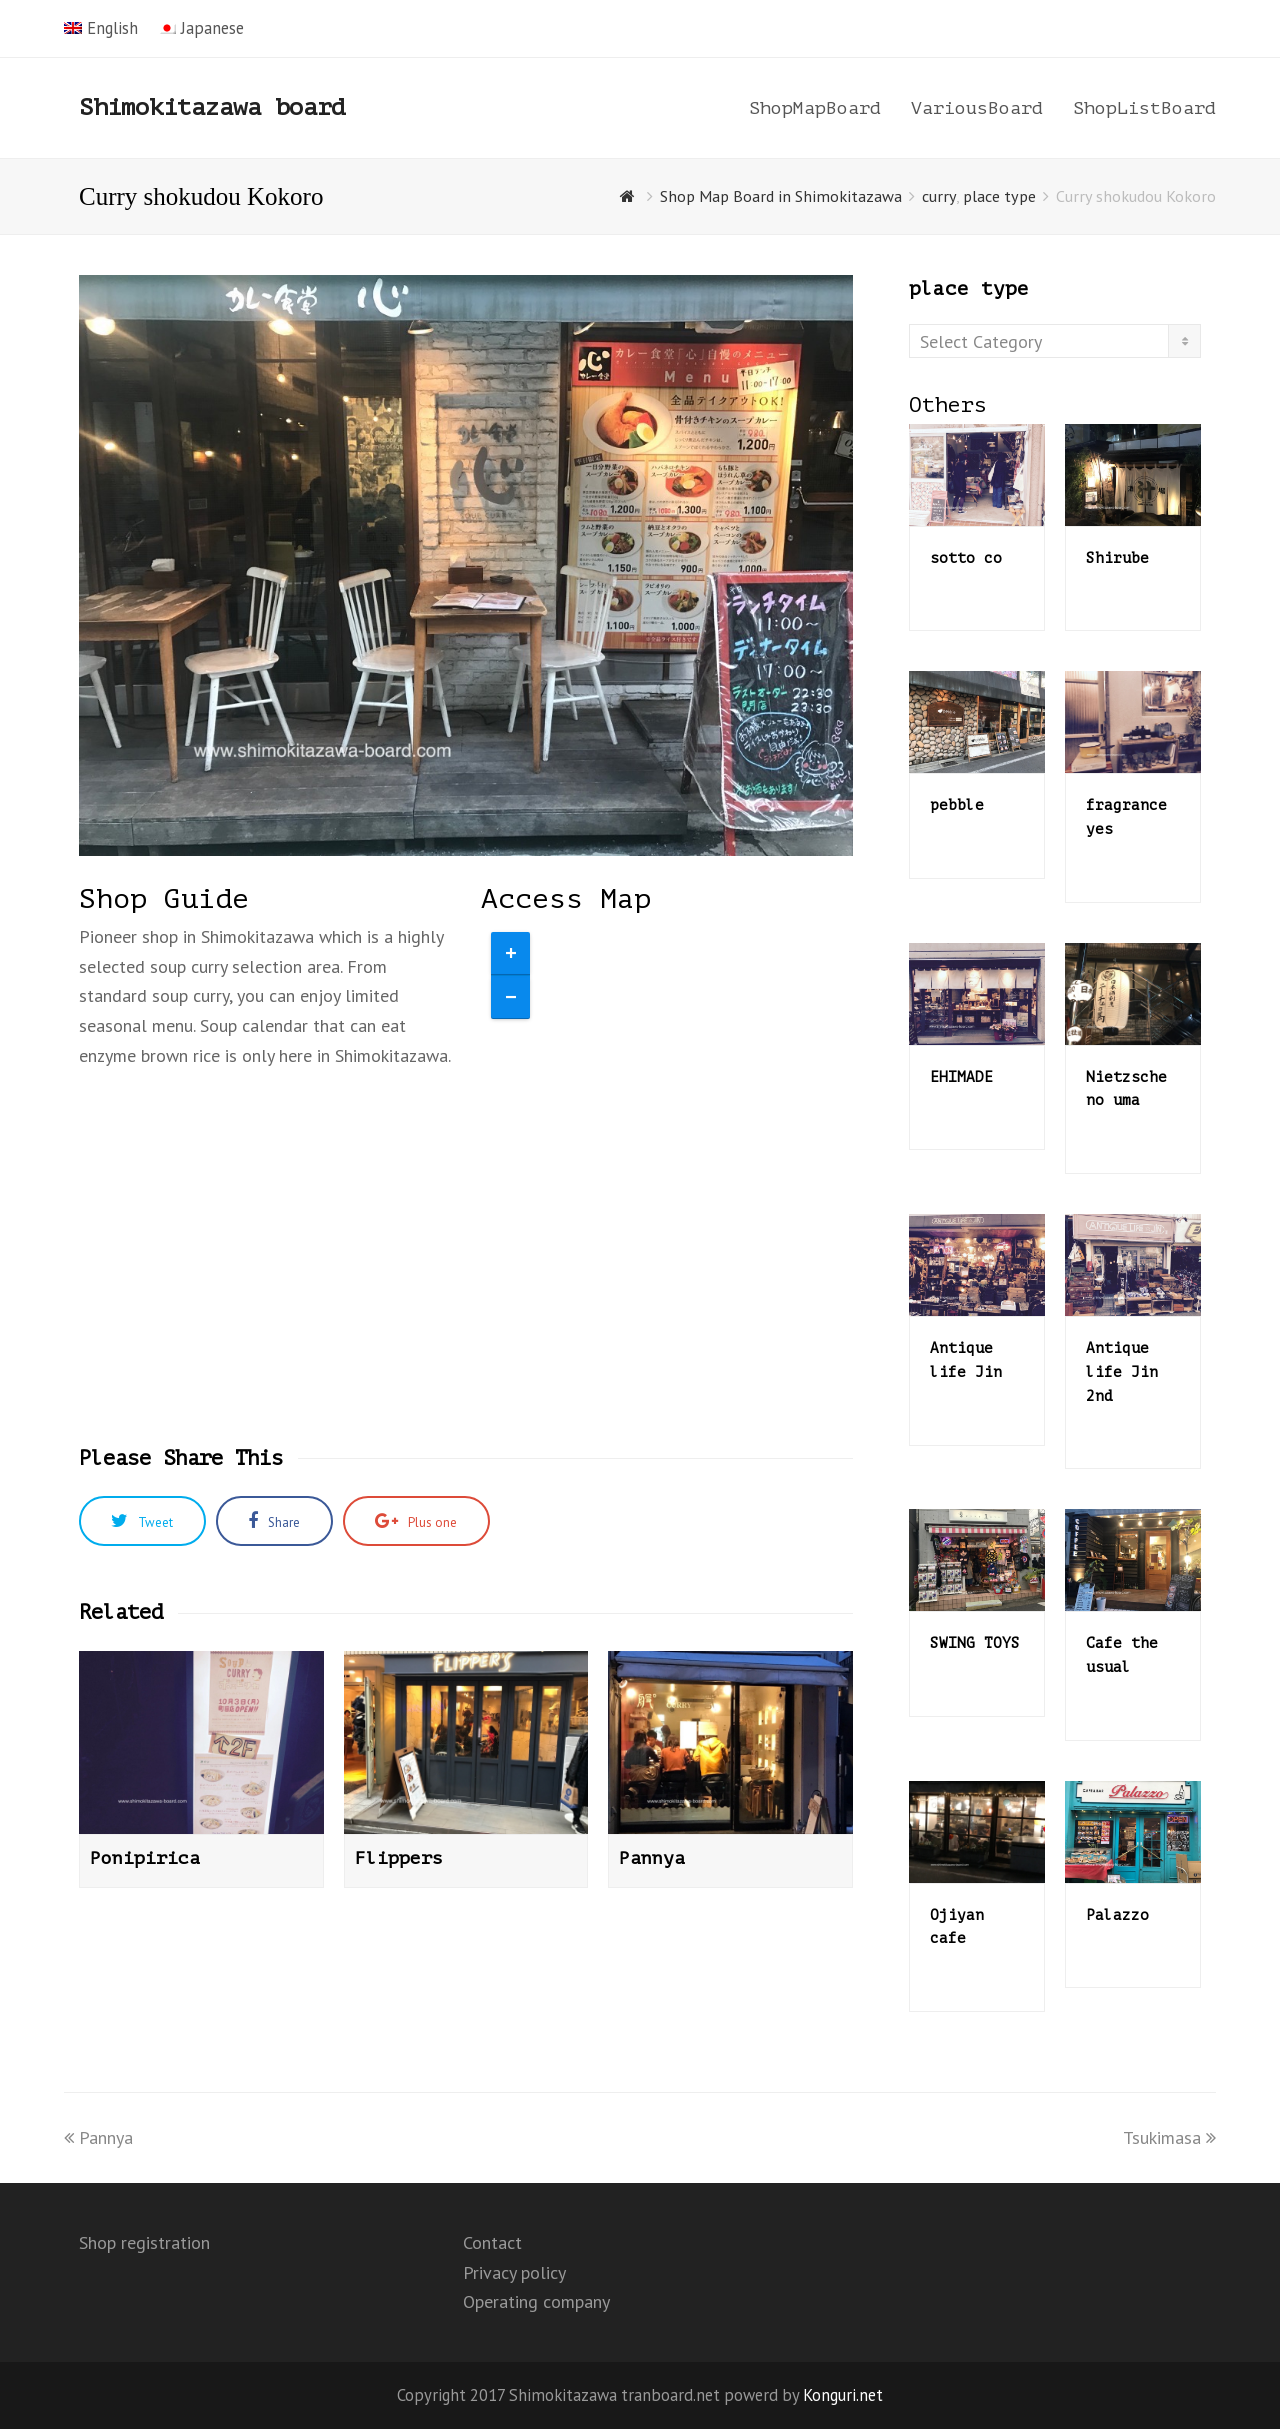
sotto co (966, 558)
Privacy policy (514, 2272)
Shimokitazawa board (212, 107)
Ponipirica (145, 1858)
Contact (492, 2242)
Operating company (536, 2301)
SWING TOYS (975, 1643)
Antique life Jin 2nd (1122, 1372)
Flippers (399, 1858)
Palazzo (1117, 1915)
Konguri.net (843, 2395)
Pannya (652, 1858)
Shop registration (144, 2242)
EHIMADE (961, 1077)
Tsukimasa (1169, 2137)
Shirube (1117, 558)
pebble (957, 805)
